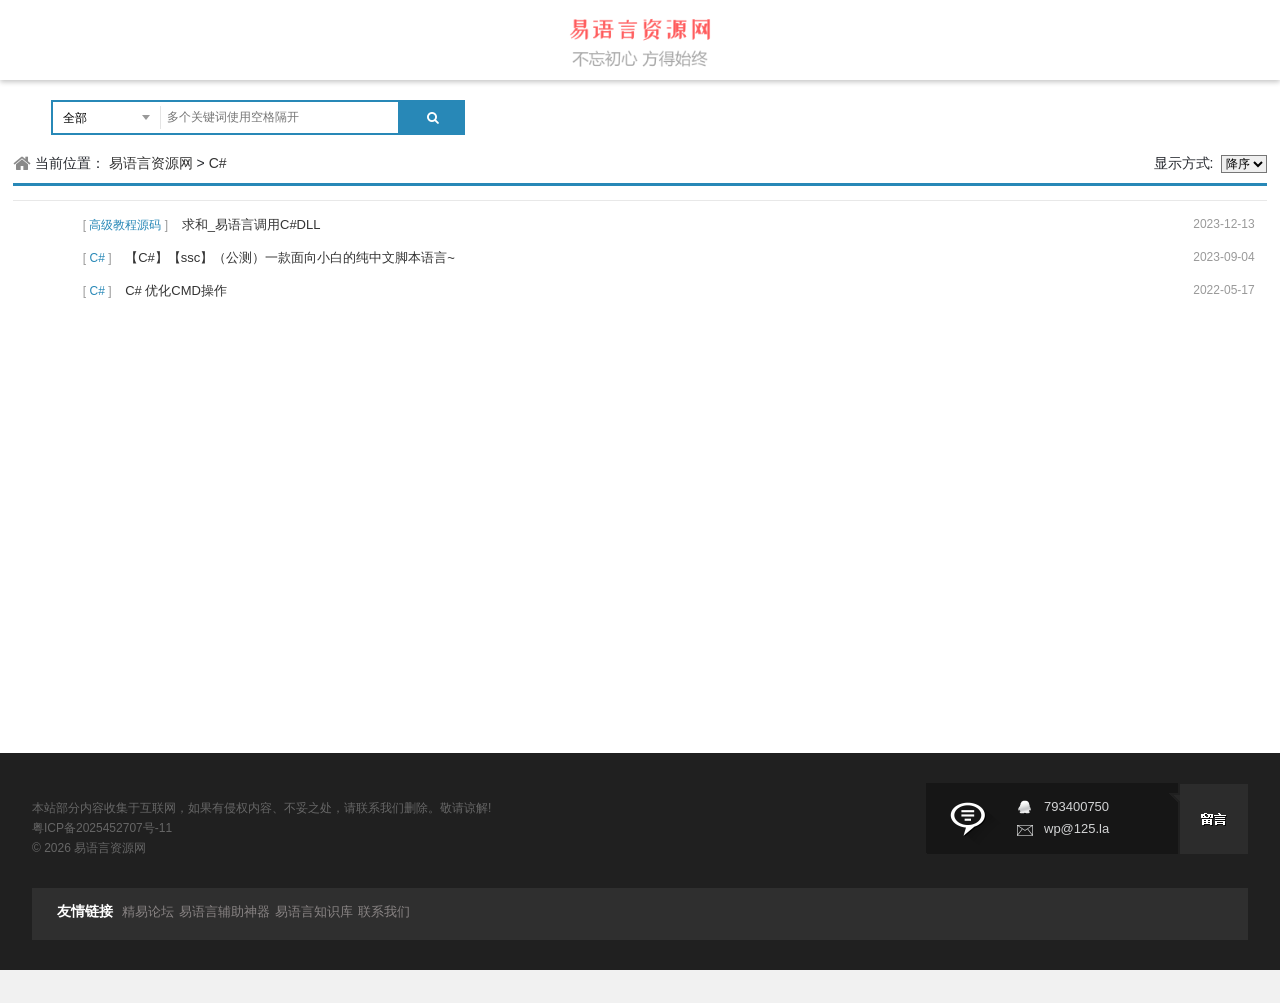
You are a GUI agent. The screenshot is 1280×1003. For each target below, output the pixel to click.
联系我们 (384, 911)
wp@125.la (1076, 828)
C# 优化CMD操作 (176, 290)
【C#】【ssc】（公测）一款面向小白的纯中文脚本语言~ (290, 257)
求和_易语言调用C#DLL (251, 224)
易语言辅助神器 (224, 911)
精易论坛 (148, 911)
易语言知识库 (314, 911)
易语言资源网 (151, 163)
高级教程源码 (125, 225)
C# (218, 163)
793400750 (1076, 806)
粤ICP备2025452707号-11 (102, 828)
